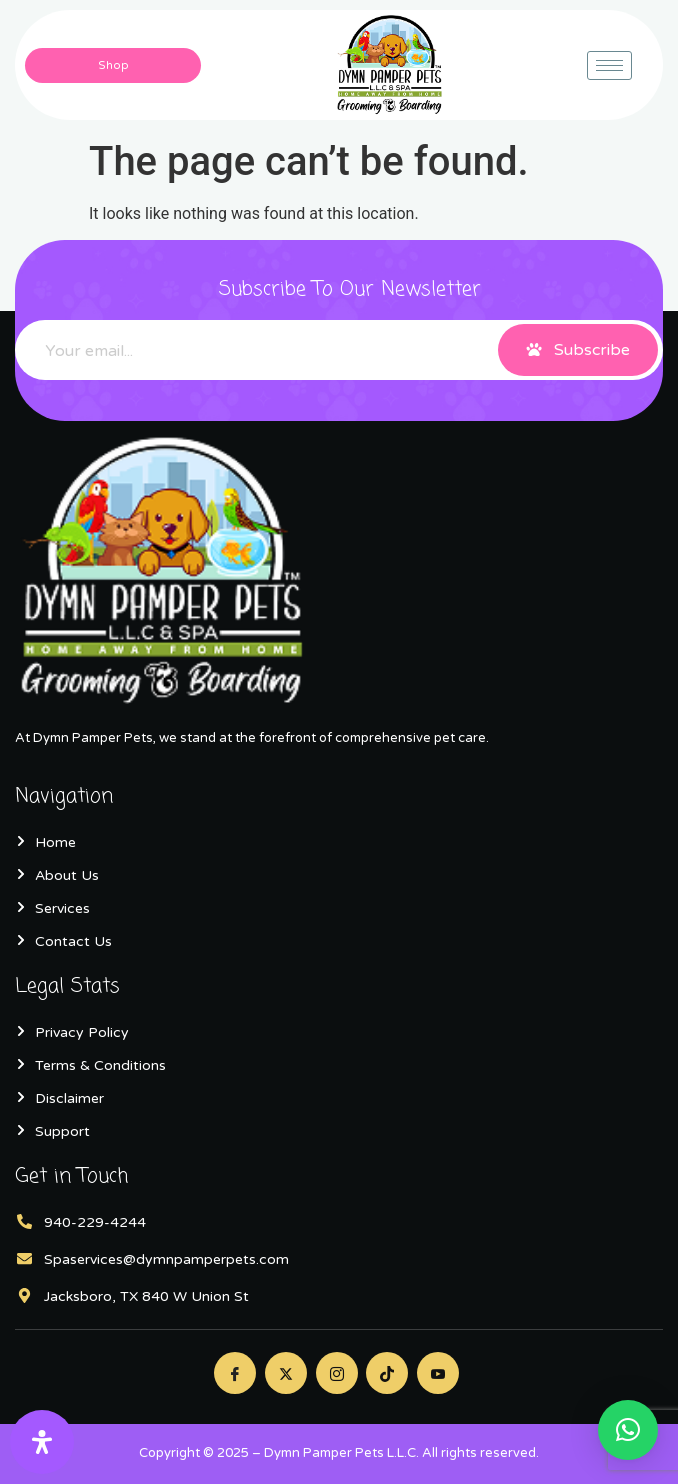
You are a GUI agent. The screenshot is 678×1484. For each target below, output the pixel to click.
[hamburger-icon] (609, 65)
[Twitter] (286, 1373)
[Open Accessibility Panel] (42, 1442)
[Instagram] (337, 1373)
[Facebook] (235, 1373)
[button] (628, 1430)
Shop (113, 65)
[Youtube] (438, 1373)
